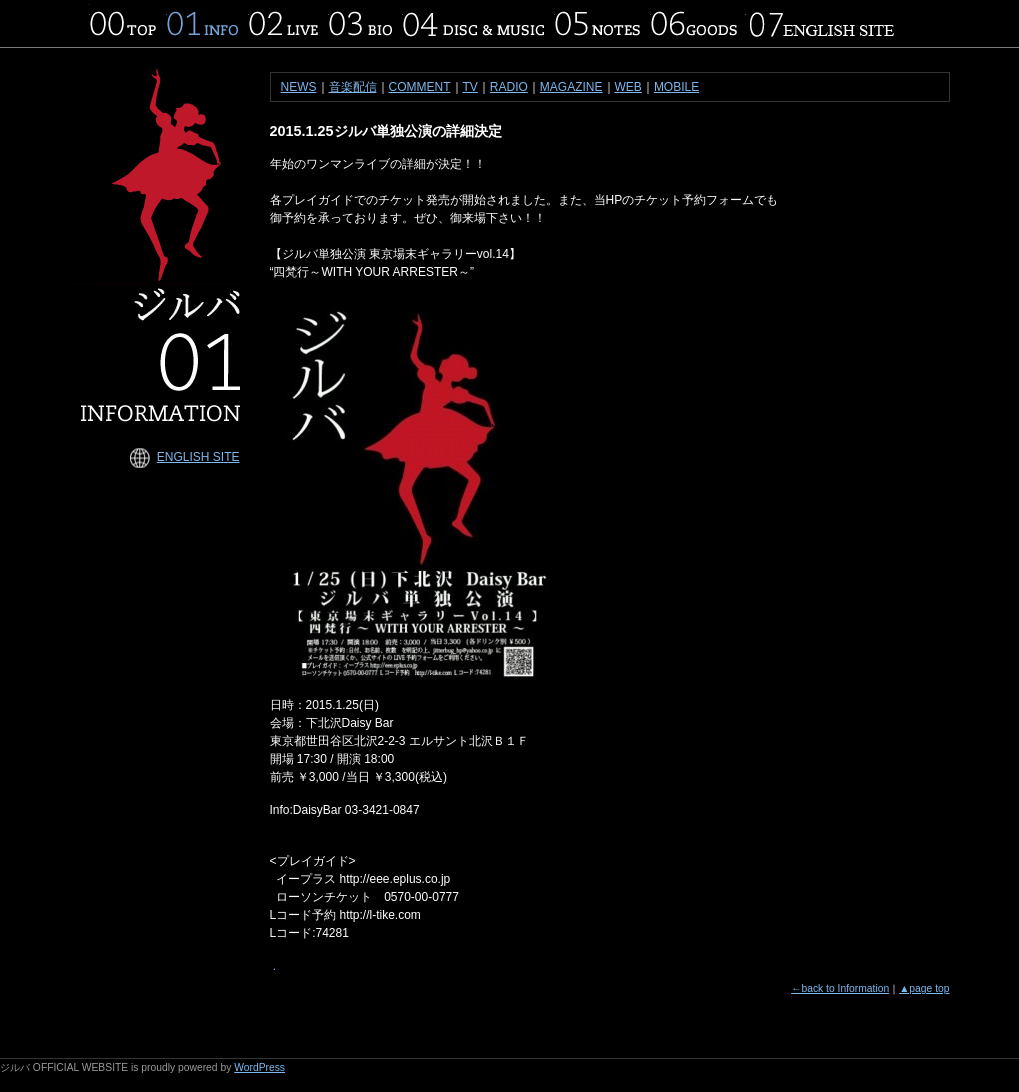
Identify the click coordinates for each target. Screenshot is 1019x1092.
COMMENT (420, 87)
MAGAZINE (571, 87)
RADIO (509, 87)
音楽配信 (353, 87)
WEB (628, 87)
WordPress (259, 1067)
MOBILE (676, 87)
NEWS (299, 87)
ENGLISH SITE (198, 457)
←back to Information (840, 988)
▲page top (924, 988)
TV (470, 87)
